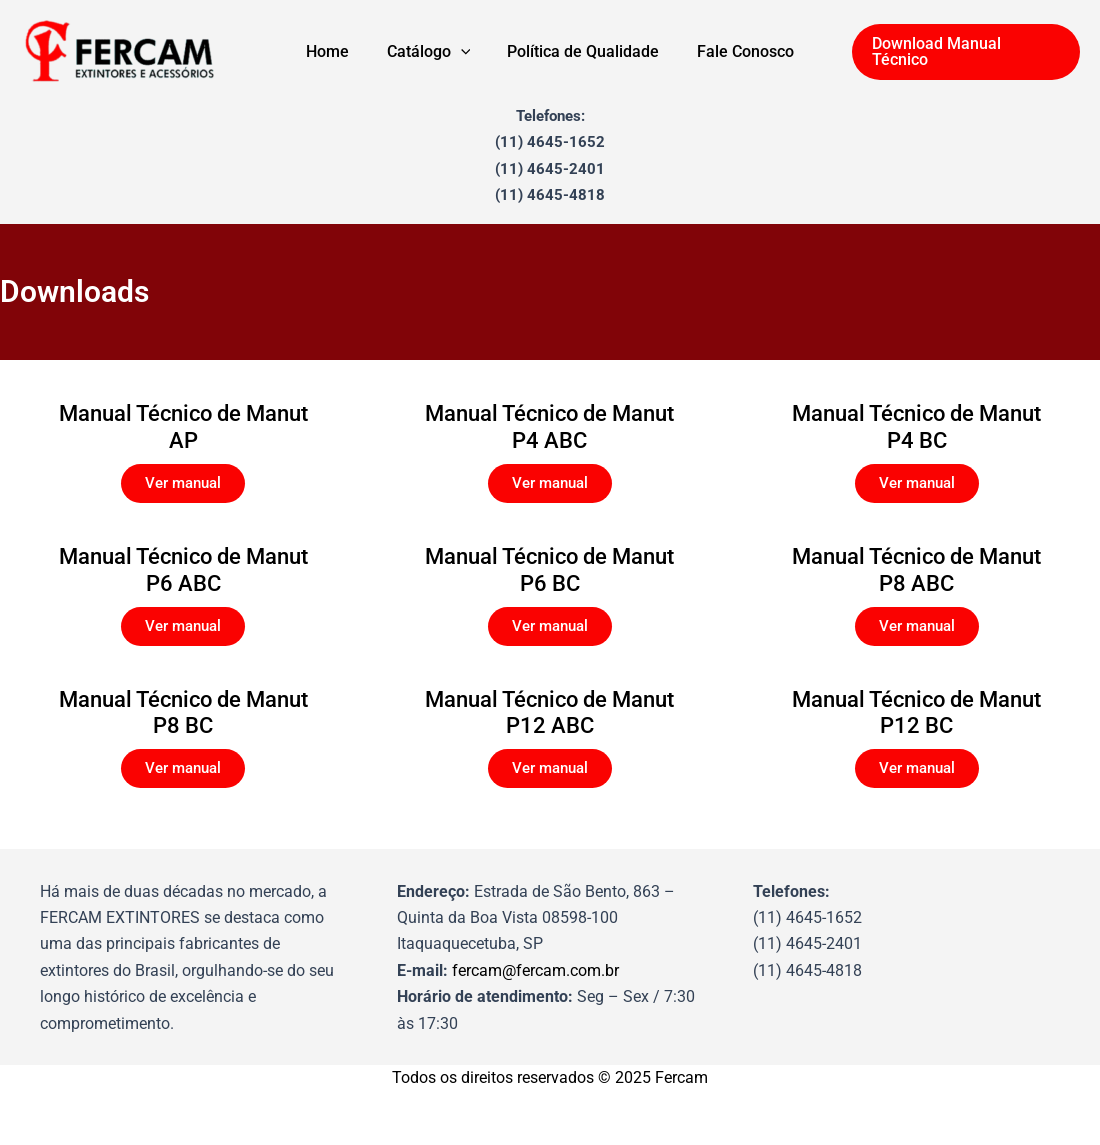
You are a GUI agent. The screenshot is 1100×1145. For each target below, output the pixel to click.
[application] (463, 52)
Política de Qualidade (581, 51)
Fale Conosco (737, 51)
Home (335, 51)
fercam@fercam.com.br (535, 970)
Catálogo (431, 52)
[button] (965, 52)
